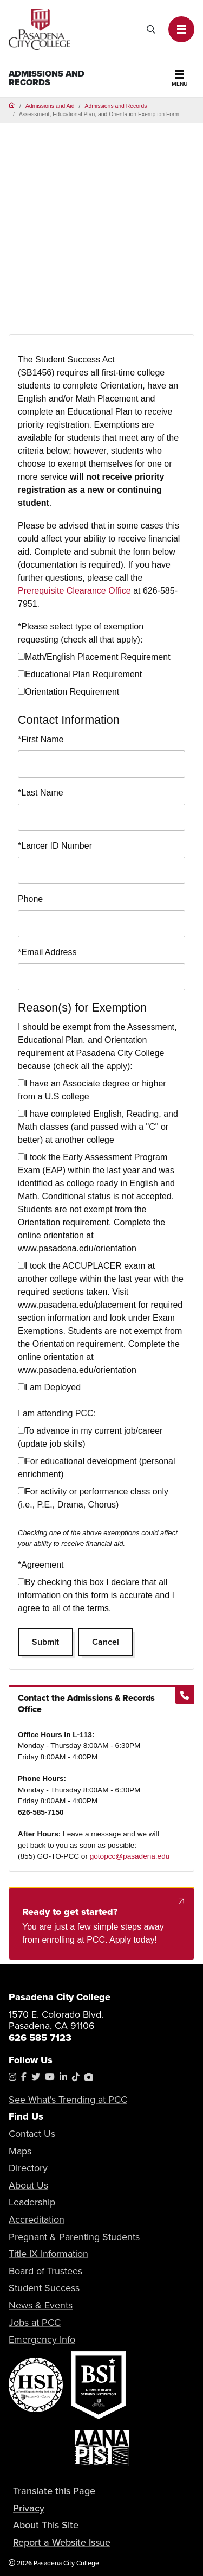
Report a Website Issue (61, 2542)
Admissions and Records (46, 77)
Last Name (40, 792)
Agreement (41, 1564)
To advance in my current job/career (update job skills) (90, 1437)
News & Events (41, 2305)
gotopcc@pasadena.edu (130, 1856)
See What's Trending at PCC (68, 2099)
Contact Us (32, 2134)
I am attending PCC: (57, 1413)
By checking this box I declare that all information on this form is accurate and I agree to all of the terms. (96, 1595)
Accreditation (36, 2219)
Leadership (32, 2202)
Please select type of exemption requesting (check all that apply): (80, 633)
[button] (181, 29)
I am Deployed (49, 1387)
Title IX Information (48, 2254)
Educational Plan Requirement (80, 674)
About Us (28, 2185)
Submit (45, 1642)
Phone (30, 899)
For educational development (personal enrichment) (96, 1467)
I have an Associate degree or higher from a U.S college (92, 1090)
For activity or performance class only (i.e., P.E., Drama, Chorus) (93, 1498)
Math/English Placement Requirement (94, 657)
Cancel (105, 1642)
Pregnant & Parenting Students (74, 2237)
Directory (28, 2168)
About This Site (45, 2525)
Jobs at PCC (35, 2323)
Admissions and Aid (50, 106)
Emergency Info (42, 2339)
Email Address (47, 952)
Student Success (44, 2288)
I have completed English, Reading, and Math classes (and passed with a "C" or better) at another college (98, 1126)
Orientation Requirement (68, 691)
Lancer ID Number (55, 845)
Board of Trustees (45, 2271)
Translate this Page (54, 2491)
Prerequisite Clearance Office (74, 590)
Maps (20, 2151)
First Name (40, 739)
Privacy (28, 2508)
